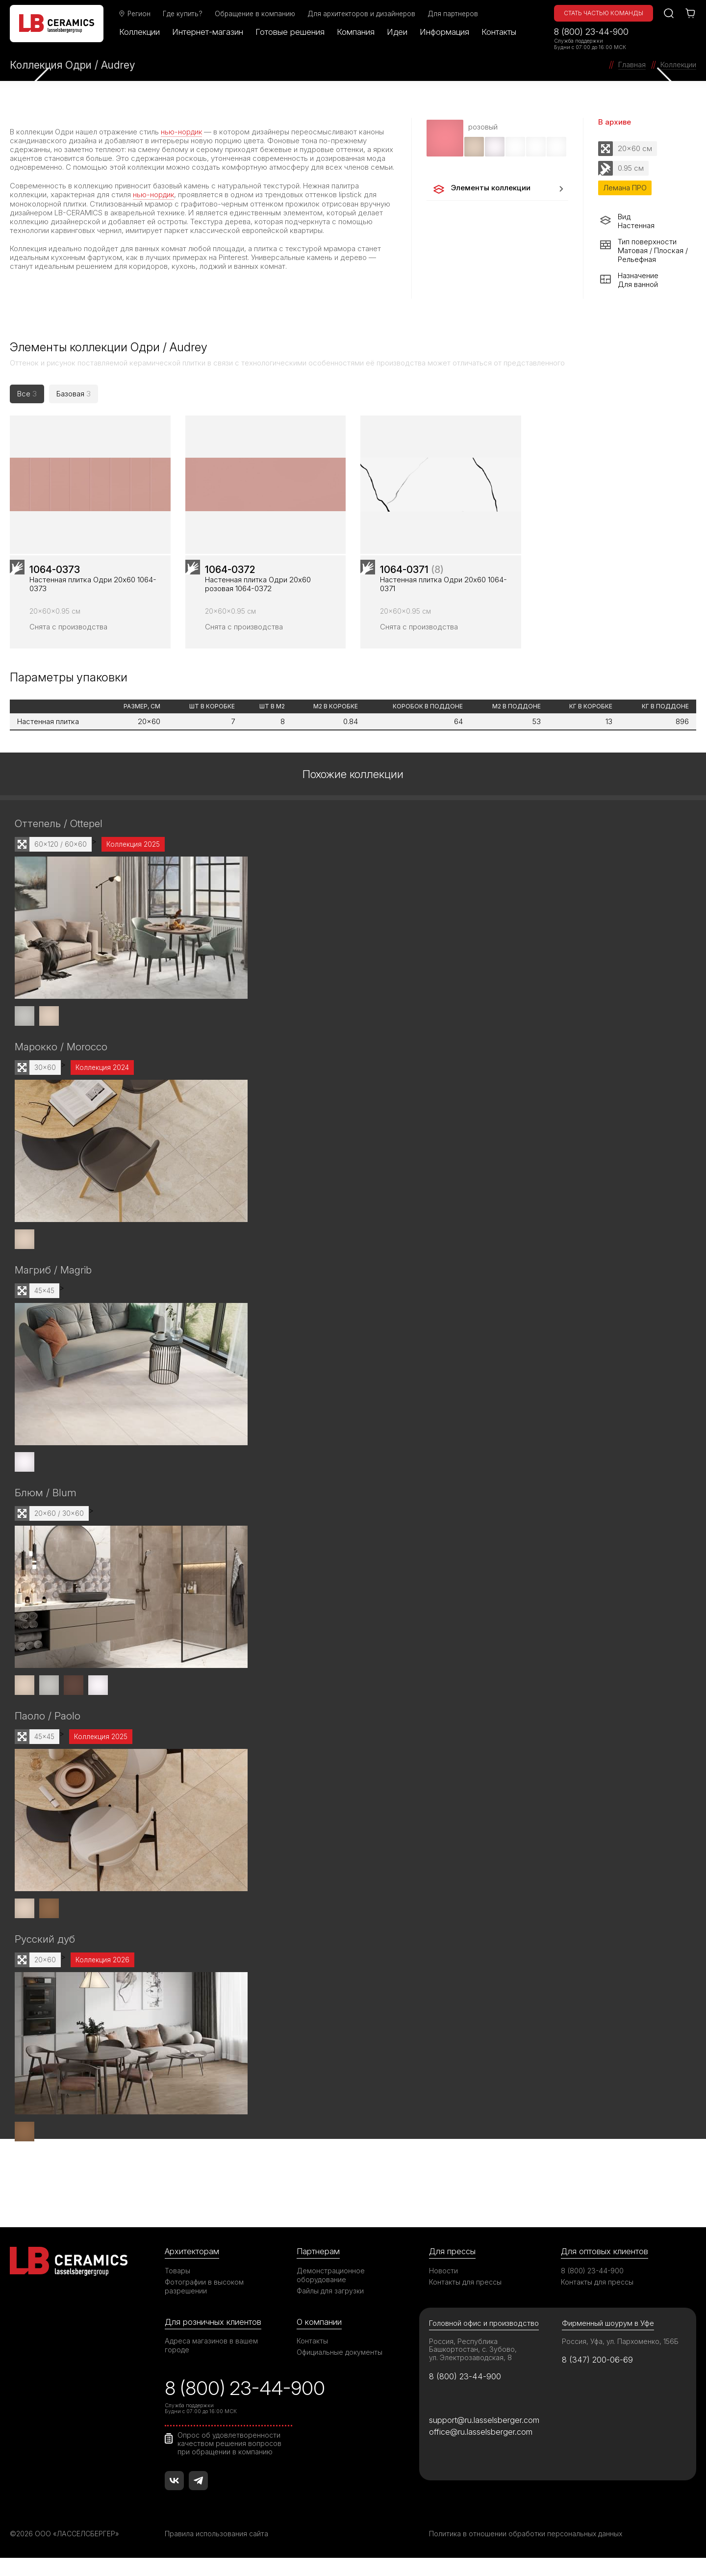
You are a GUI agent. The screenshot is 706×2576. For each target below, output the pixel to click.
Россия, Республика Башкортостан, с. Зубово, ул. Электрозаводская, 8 (473, 2366)
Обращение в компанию (256, 14)
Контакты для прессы (465, 2298)
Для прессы (452, 2268)
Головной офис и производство (484, 2339)
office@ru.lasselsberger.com (480, 2449)
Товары (177, 2287)
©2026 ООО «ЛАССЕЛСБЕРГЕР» (65, 2552)
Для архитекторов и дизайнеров (362, 14)
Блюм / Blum (45, 1511)
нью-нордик (182, 131)
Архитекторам (192, 2268)
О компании (319, 2338)
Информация (445, 32)
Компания (357, 32)
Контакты (499, 32)
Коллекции (140, 32)
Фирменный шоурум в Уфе (608, 2339)
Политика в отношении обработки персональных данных (526, 2552)
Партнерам (318, 2268)
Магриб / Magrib (53, 1288)
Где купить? (183, 14)
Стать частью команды (603, 13)
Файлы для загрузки (330, 2307)
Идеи (398, 32)
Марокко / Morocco (61, 1065)
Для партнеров (454, 14)
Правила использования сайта (216, 2552)
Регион (135, 14)
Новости (443, 2287)
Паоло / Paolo (47, 1733)
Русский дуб (45, 1956)
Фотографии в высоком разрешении (204, 2303)
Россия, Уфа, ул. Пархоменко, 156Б (621, 2358)
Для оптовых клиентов (604, 2268)
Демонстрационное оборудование (331, 2291)
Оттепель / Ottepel (58, 842)
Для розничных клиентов (213, 2338)
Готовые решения (291, 32)
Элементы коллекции (481, 188)
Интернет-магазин (208, 32)
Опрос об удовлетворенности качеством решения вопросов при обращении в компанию (229, 2461)
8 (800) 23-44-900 (591, 31)
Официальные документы (340, 2369)
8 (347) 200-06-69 (598, 2377)
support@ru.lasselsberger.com (484, 2437)
